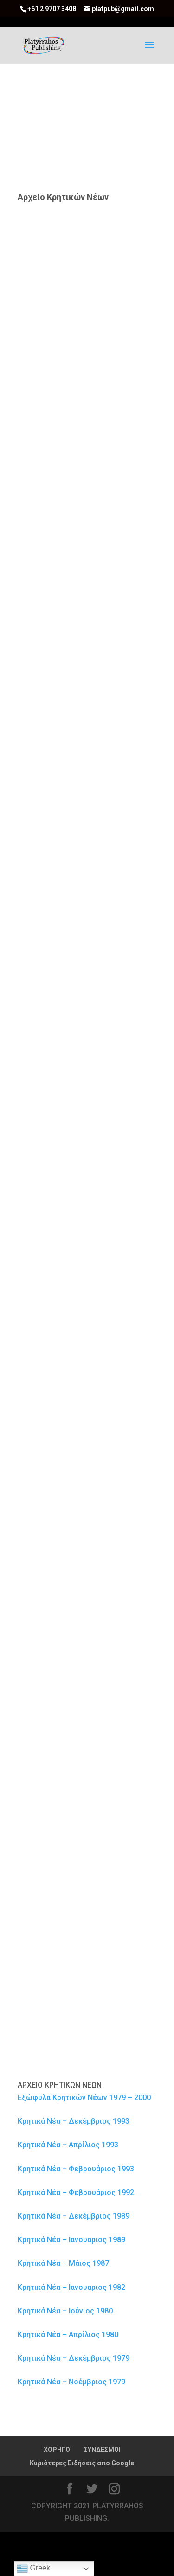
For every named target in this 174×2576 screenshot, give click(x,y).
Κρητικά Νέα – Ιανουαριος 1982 (71, 2287)
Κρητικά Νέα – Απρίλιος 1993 (68, 2144)
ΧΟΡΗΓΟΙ (58, 2449)
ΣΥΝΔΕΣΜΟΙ (102, 2449)
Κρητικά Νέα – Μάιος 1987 (63, 2263)
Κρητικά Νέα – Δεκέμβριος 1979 (73, 2358)
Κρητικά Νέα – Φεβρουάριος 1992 (76, 2192)
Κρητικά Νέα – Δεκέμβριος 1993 (73, 2121)
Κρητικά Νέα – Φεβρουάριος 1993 (76, 2168)
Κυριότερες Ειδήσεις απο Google (82, 2463)
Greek (33, 2568)
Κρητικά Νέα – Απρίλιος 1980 (68, 2334)
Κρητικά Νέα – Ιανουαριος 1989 (71, 2239)
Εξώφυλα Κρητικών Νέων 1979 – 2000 (84, 2097)
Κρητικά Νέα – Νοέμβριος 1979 (71, 2381)
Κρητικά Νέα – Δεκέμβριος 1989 (73, 2216)
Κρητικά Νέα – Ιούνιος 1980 (65, 2311)
